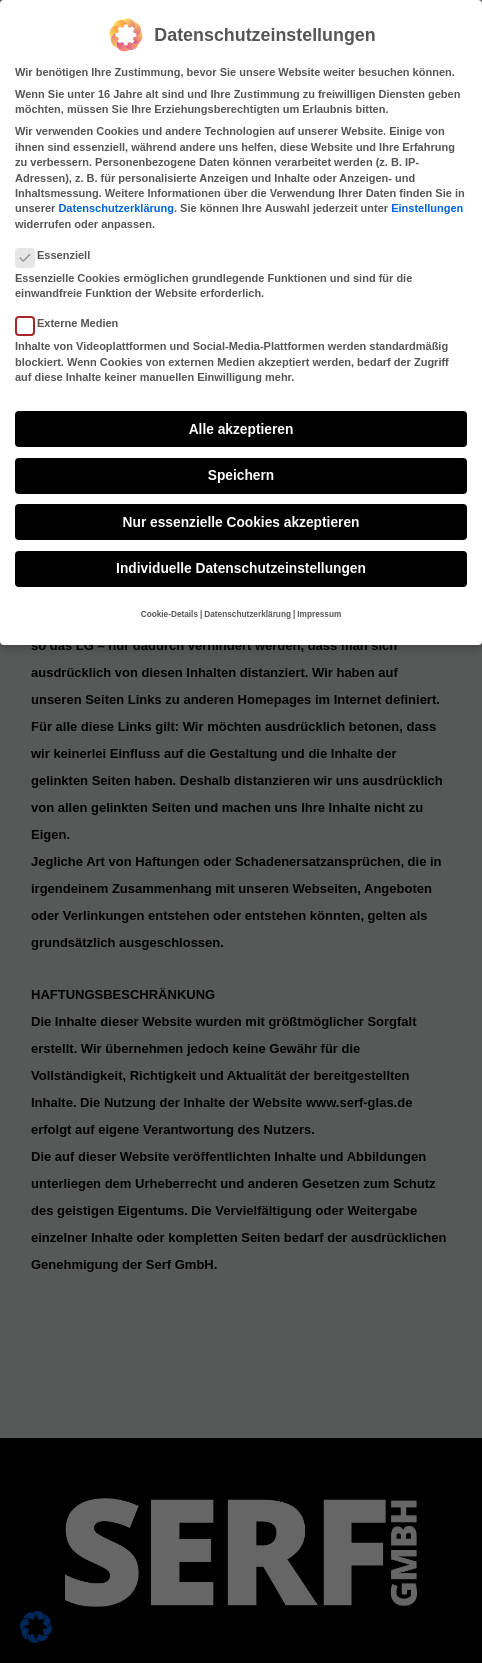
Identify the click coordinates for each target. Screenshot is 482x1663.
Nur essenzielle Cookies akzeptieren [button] (241, 518)
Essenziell (61, 251)
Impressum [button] (319, 610)
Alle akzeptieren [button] (241, 425)
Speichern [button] (241, 471)
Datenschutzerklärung (116, 205)
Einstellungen (427, 205)
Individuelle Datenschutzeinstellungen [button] (241, 564)
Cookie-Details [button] (169, 610)
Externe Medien (75, 319)
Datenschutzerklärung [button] (247, 610)
